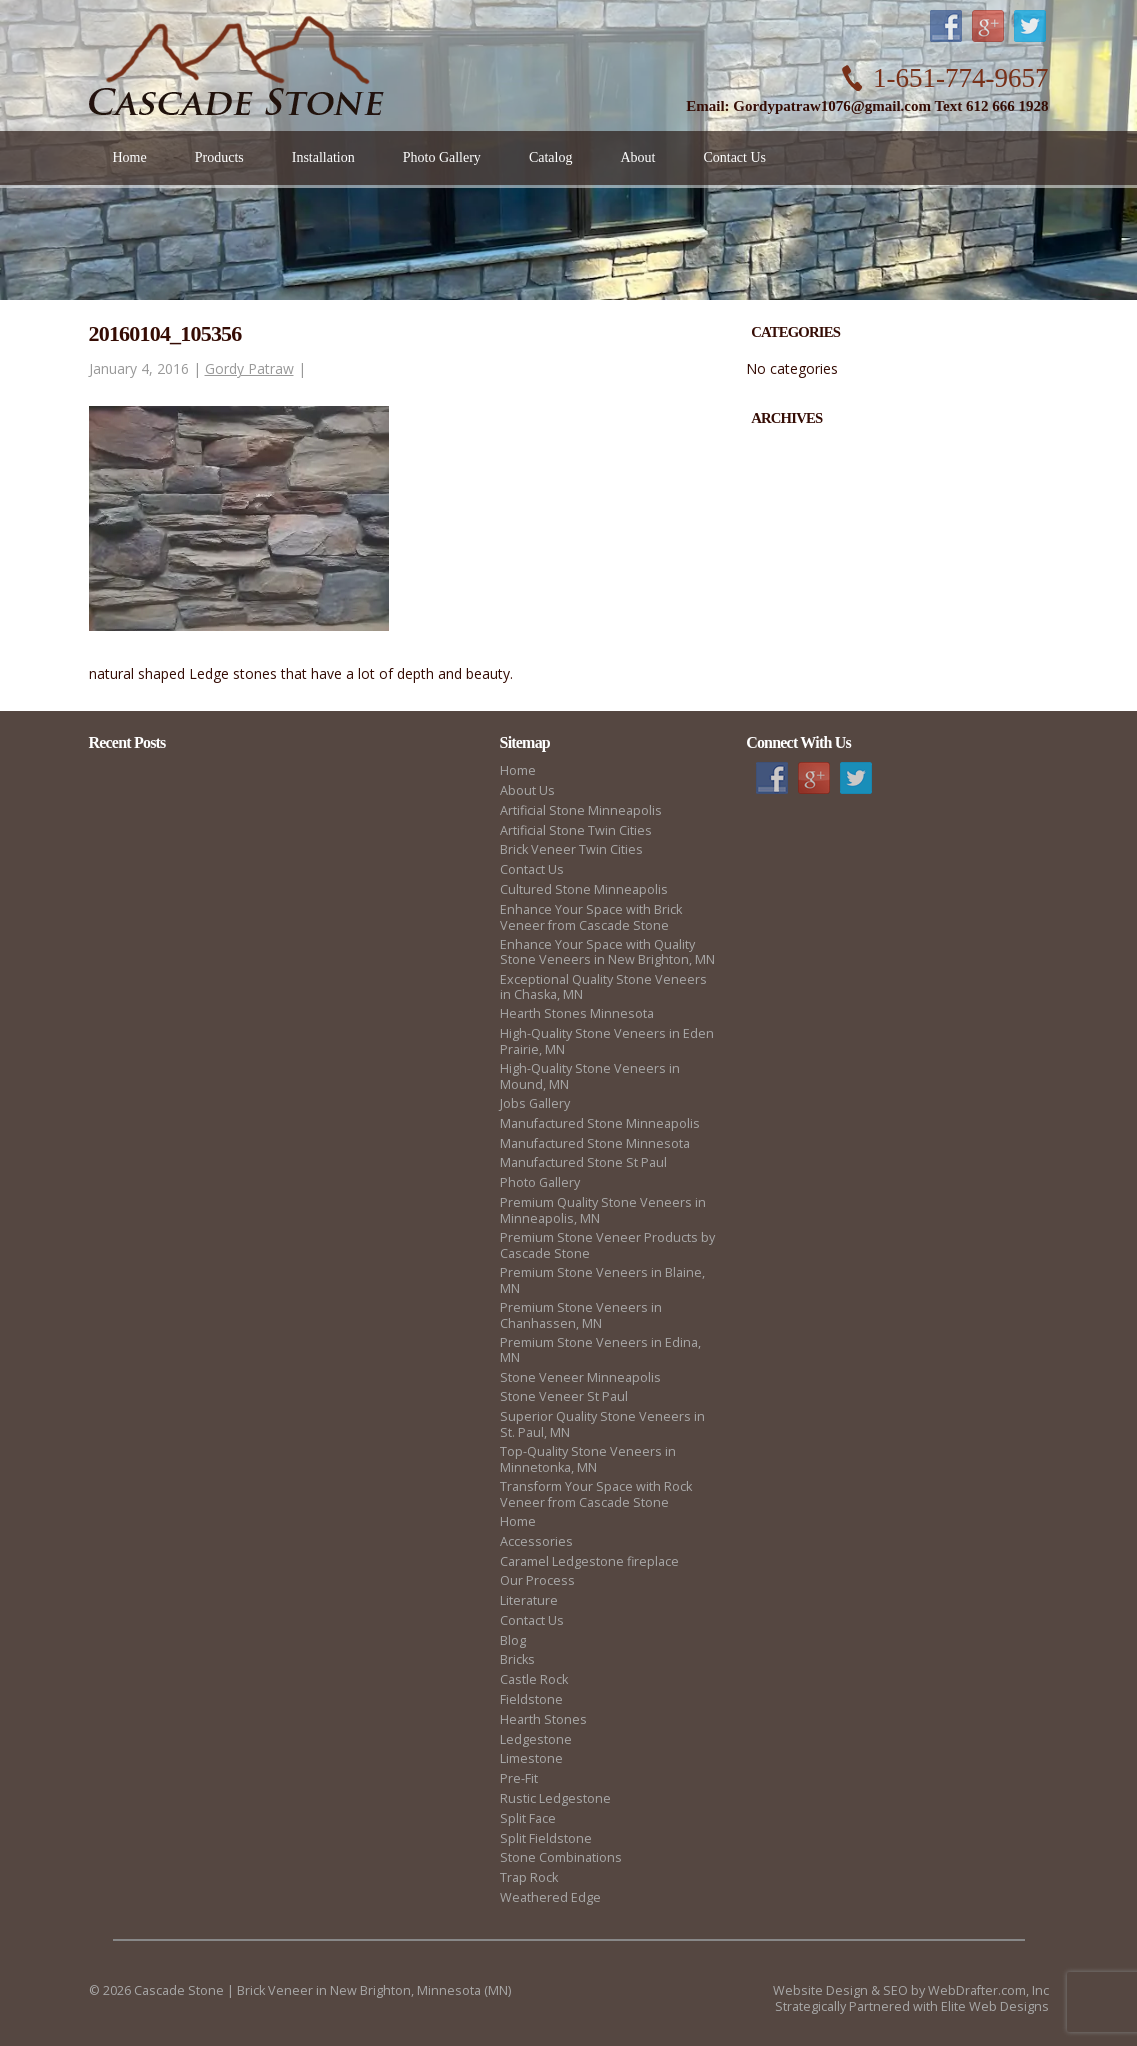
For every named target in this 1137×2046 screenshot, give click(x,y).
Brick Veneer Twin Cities (571, 849)
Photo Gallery (540, 1182)
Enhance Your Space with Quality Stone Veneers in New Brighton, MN (607, 952)
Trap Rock (529, 1877)
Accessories (536, 1541)
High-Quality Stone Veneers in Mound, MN (590, 1076)
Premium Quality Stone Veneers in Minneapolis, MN (603, 1210)
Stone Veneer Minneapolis (580, 1377)
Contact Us (532, 869)
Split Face (528, 1818)
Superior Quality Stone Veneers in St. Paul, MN (602, 1424)
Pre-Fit (519, 1778)
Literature (529, 1600)
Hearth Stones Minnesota (577, 1013)
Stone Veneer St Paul (564, 1396)
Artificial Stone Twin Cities (576, 830)
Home (518, 770)
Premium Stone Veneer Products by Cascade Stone (607, 1245)
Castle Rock (534, 1679)
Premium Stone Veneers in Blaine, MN (602, 1280)
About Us (527, 790)
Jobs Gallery (535, 1103)
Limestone (531, 1758)
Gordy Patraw (249, 368)
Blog (513, 1640)
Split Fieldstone (546, 1838)
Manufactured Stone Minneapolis (600, 1123)
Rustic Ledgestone (555, 1798)
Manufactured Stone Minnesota (595, 1143)
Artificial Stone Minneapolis (581, 810)
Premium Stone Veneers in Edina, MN (600, 1350)
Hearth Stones (543, 1719)
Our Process (537, 1580)
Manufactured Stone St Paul (583, 1162)
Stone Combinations (561, 1857)
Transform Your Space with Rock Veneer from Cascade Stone (596, 1494)
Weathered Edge (550, 1897)
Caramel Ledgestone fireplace (589, 1561)
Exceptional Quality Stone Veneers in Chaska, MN (603, 987)
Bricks (517, 1659)
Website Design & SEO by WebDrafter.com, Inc (911, 1990)
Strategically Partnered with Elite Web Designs (912, 2006)
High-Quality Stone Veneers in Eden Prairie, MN (607, 1041)
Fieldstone (531, 1699)
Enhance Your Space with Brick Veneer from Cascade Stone (591, 917)
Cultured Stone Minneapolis (584, 889)
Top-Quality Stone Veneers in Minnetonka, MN (588, 1459)
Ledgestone (536, 1739)
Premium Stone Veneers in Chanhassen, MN (581, 1315)
